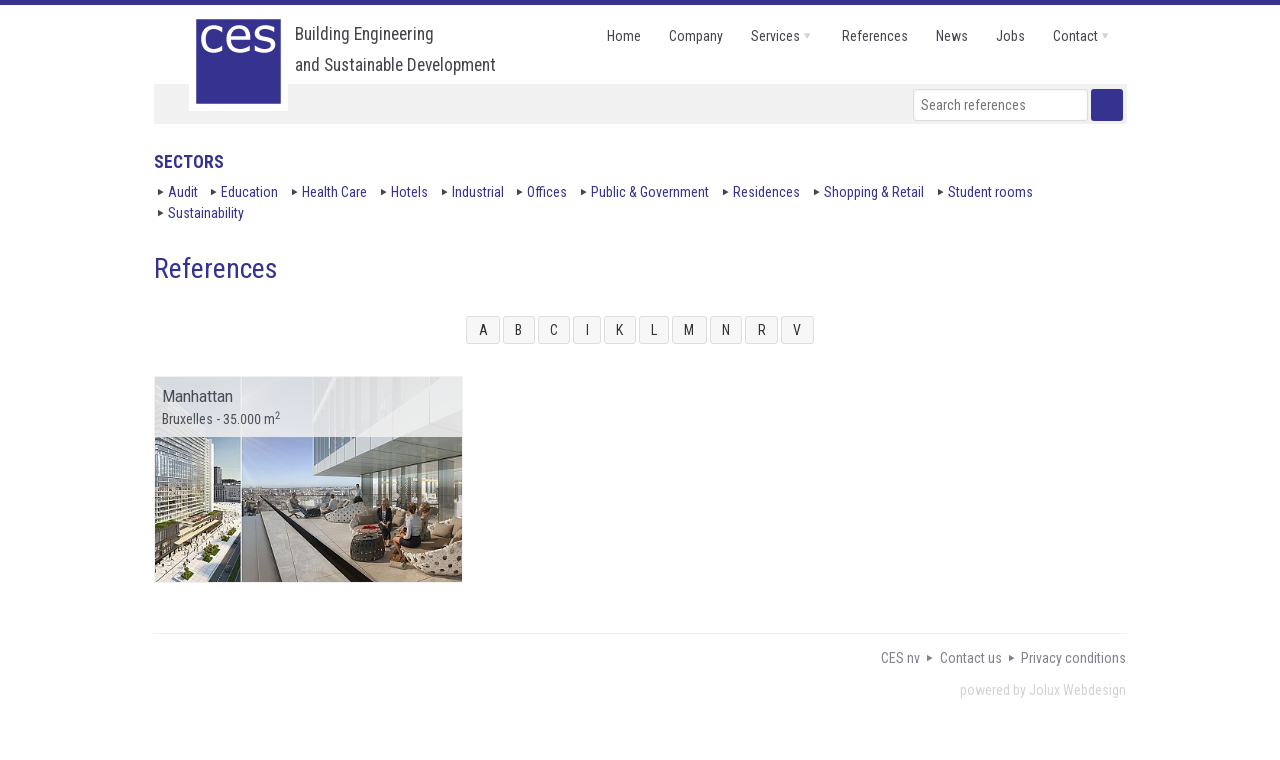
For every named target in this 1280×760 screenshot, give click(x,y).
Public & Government (650, 192)
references (875, 36)
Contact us (971, 658)
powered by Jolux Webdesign (1043, 690)
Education (249, 192)
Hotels (409, 192)
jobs (1010, 36)
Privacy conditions (1073, 658)
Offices (547, 192)
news (952, 36)
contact (1075, 36)
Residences (766, 192)
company (696, 36)
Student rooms (990, 192)
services (775, 36)
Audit (183, 192)
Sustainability (206, 213)
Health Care (334, 192)
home (624, 36)
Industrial (478, 192)
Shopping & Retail (874, 192)
